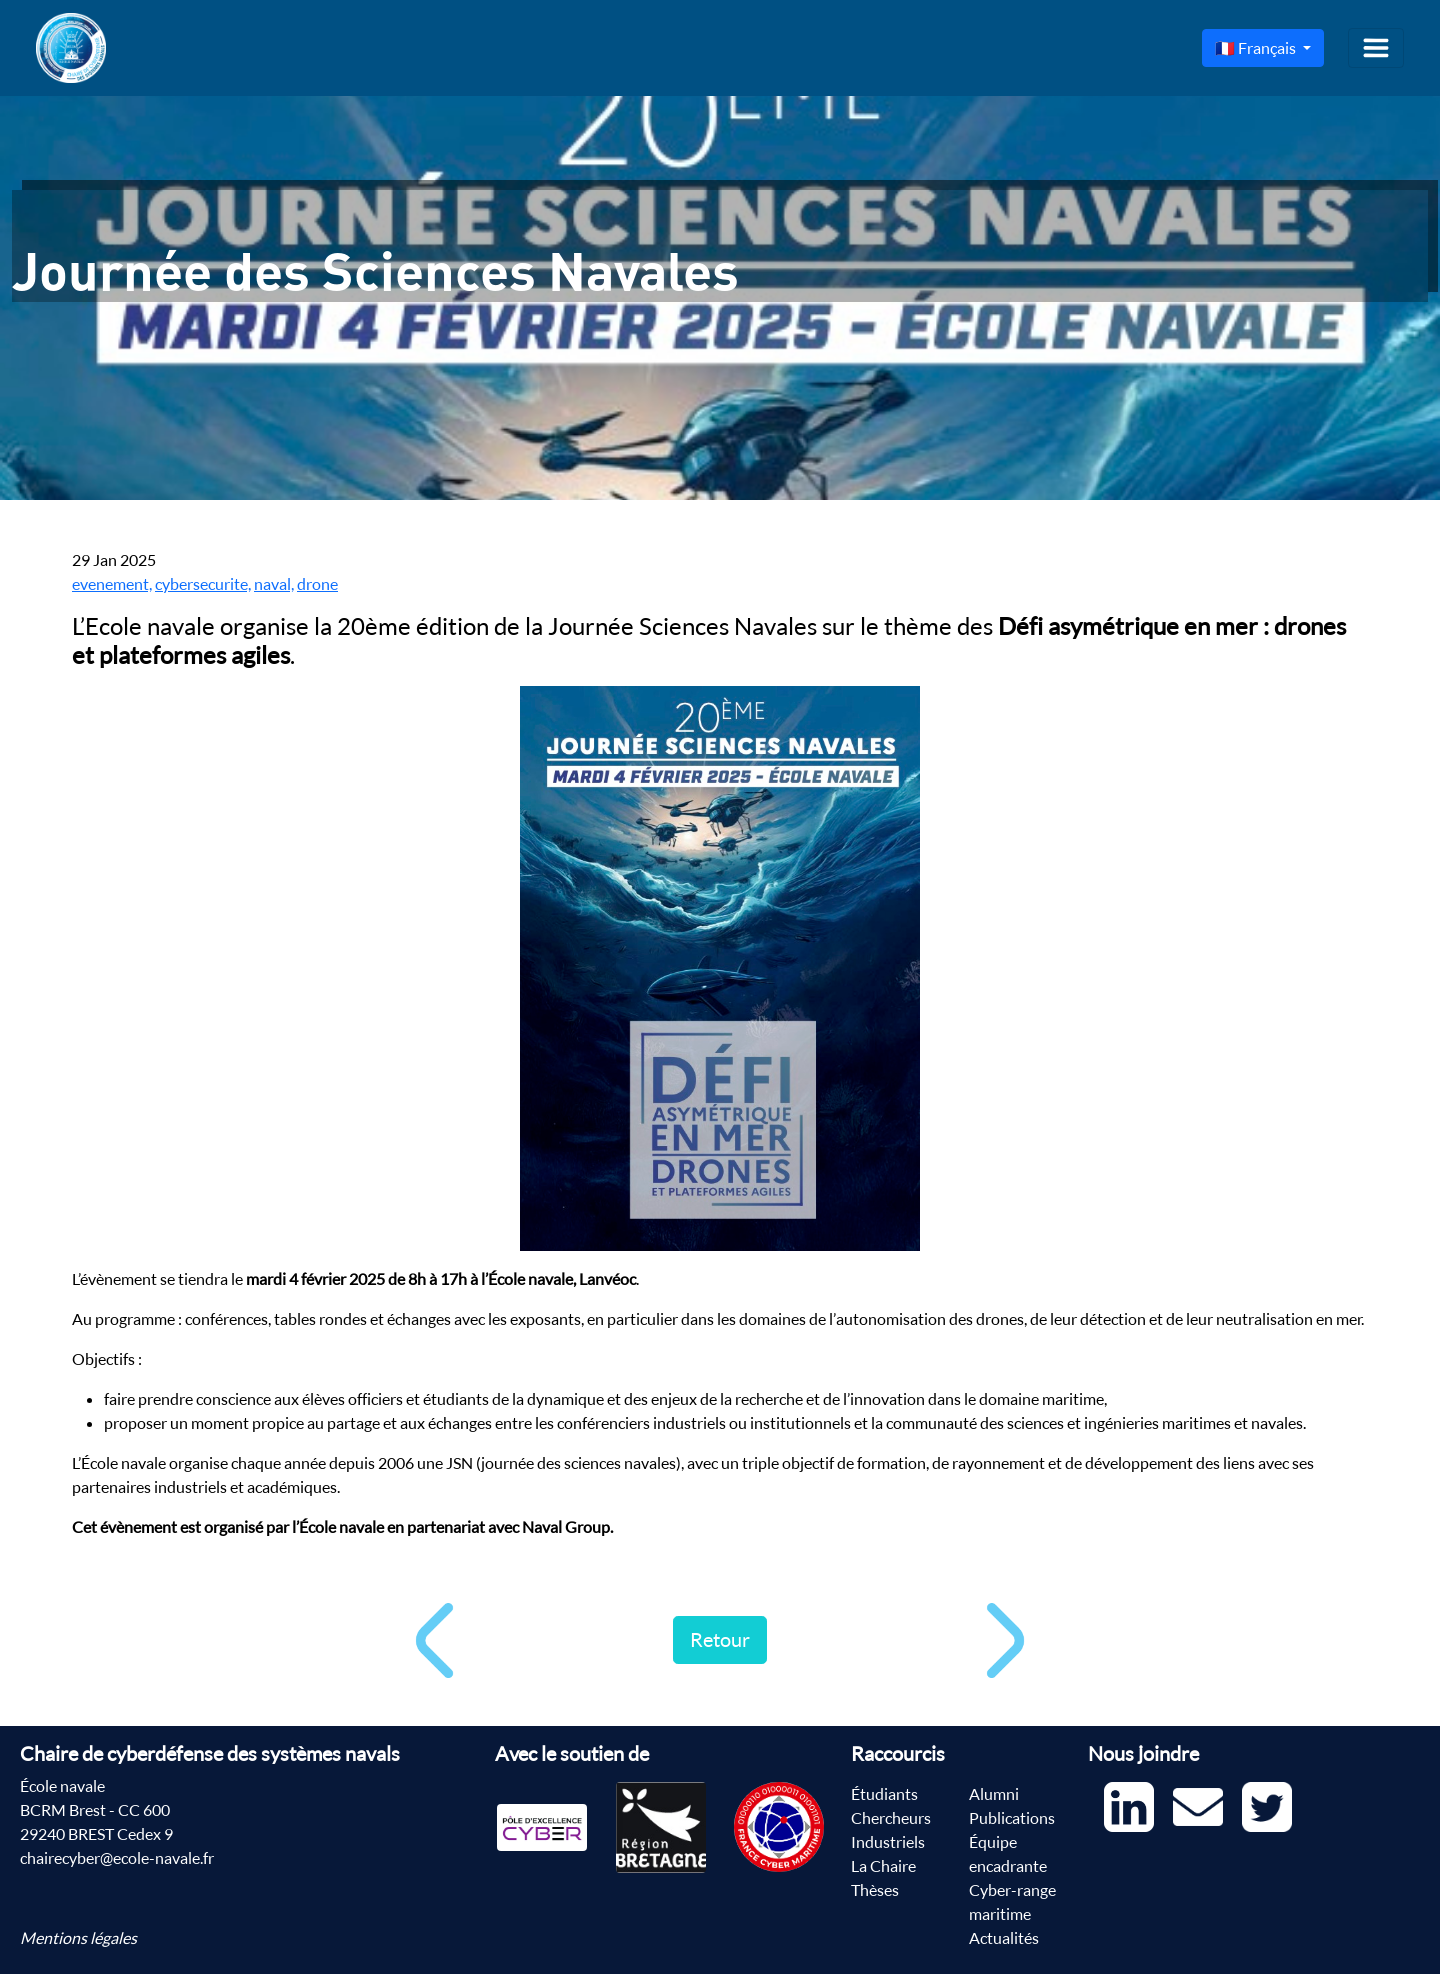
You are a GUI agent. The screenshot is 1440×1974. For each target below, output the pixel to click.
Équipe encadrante (1008, 1854)
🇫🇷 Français (1257, 48)
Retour (720, 1639)
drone (317, 584)
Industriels (888, 1842)
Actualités (1004, 1938)
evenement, (112, 584)
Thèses (875, 1890)
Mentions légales (78, 1938)
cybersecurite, (203, 584)
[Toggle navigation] (1376, 48)
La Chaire (883, 1866)
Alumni (994, 1794)
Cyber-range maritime (1012, 1902)
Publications (1012, 1818)
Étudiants (884, 1794)
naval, (274, 584)
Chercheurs (891, 1818)
